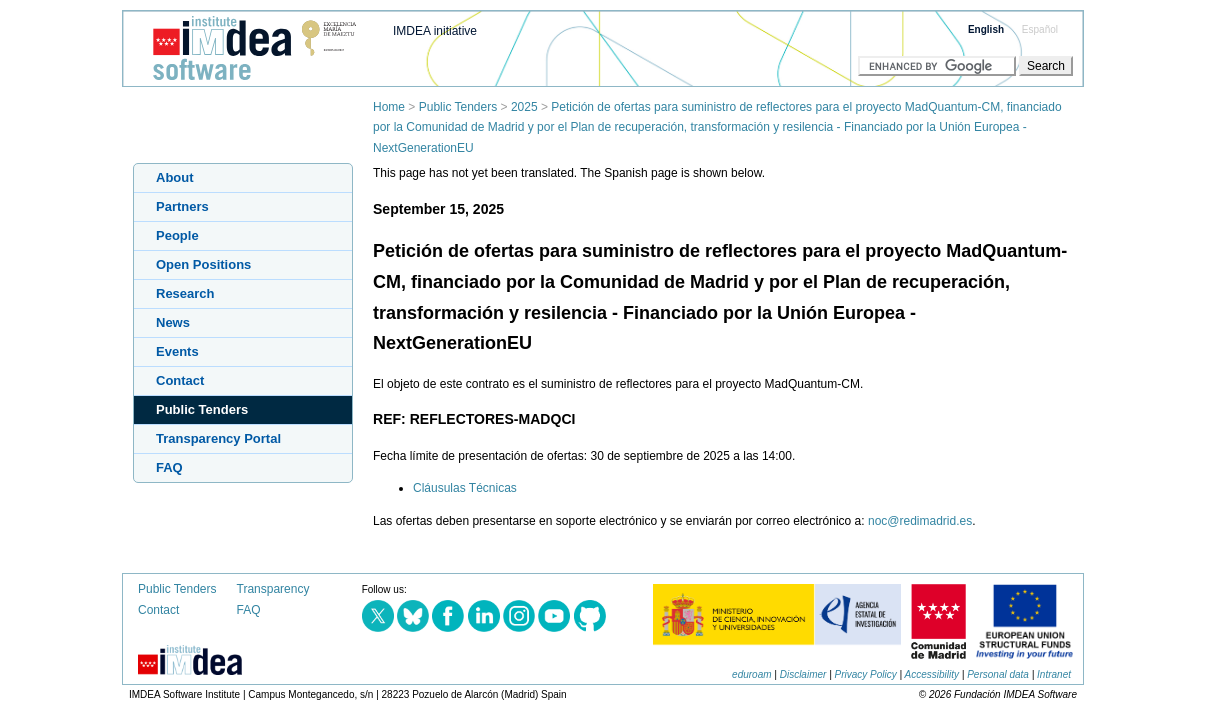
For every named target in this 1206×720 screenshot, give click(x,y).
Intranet (1054, 674)
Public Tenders (458, 107)
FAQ (169, 467)
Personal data (998, 674)
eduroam (751, 674)
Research (185, 293)
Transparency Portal (218, 438)
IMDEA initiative (435, 31)
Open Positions (203, 264)
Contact (180, 380)
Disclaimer (803, 674)
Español (1040, 29)
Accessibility (932, 674)
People (177, 235)
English (986, 29)
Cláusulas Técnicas (465, 488)
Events (177, 351)
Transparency (273, 589)
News (173, 322)
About (175, 177)
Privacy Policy (866, 674)
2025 (524, 107)
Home (389, 107)
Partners (182, 206)
